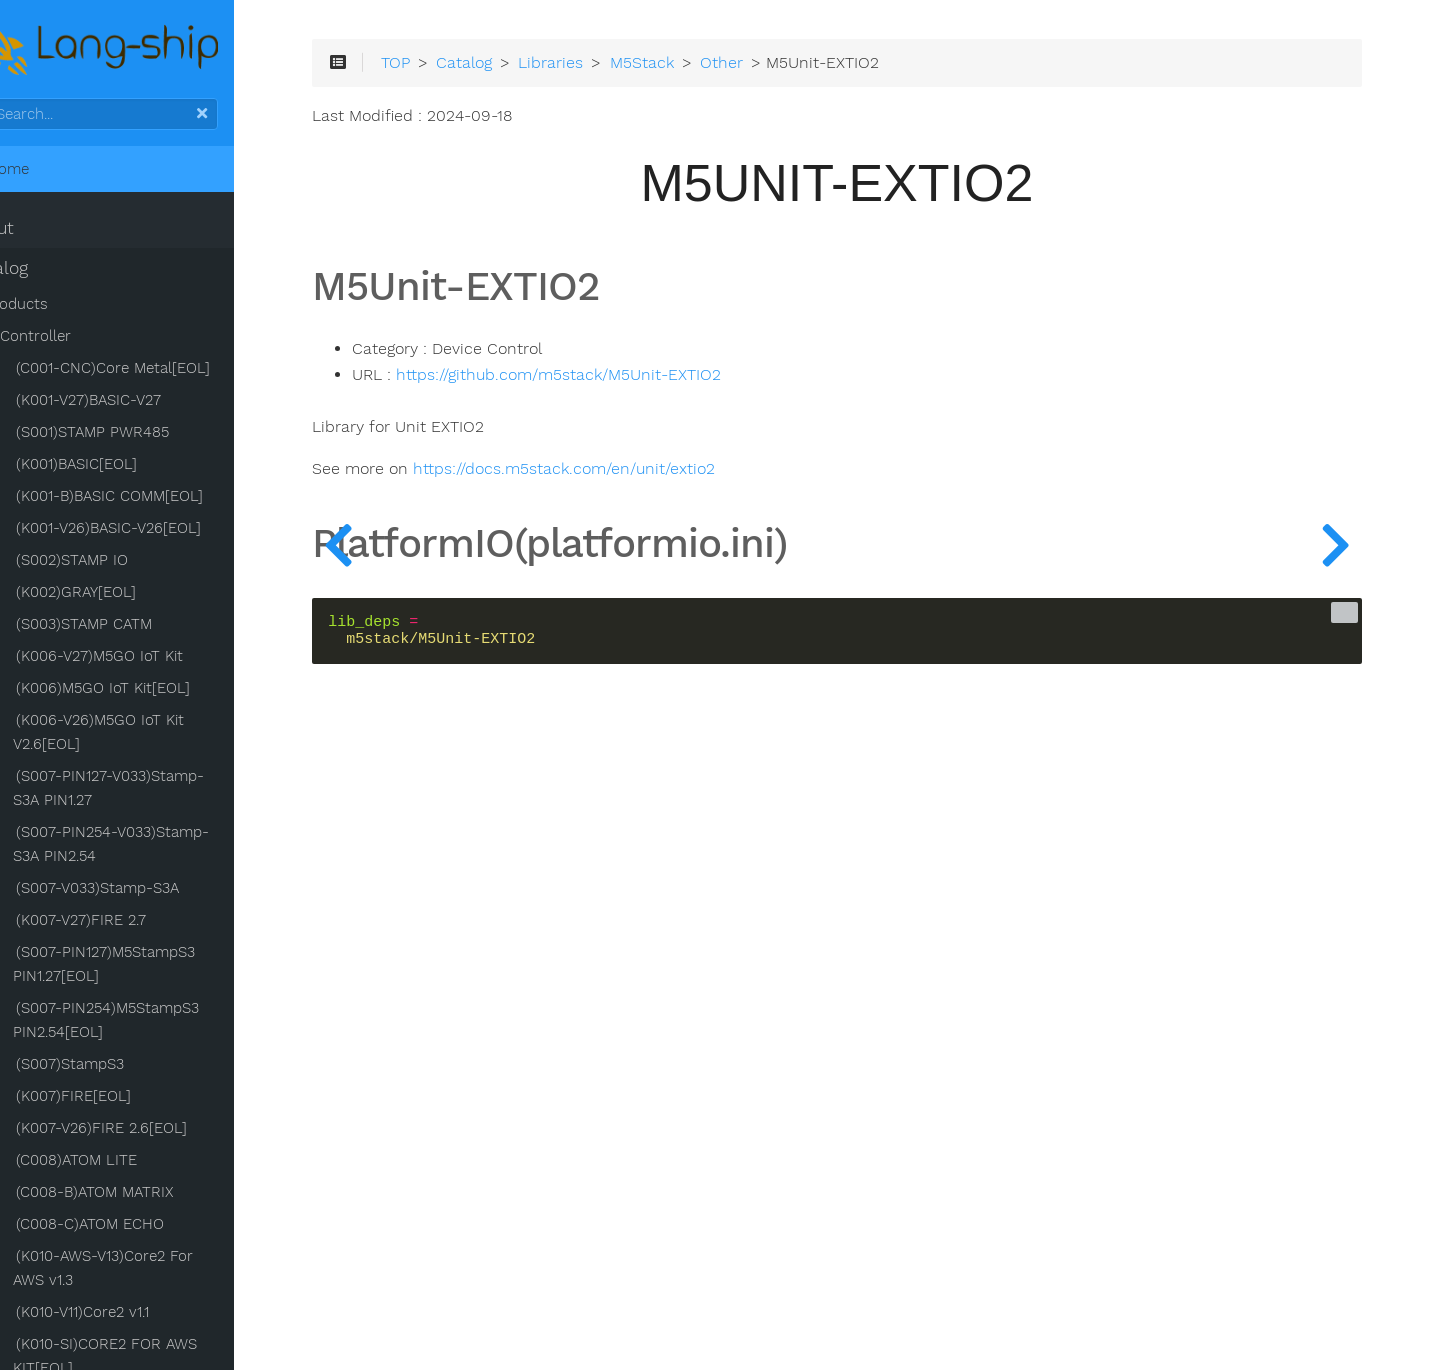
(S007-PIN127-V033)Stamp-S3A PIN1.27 (172, 792)
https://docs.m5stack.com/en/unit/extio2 (648, 479)
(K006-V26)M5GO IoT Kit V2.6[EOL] (149, 736)
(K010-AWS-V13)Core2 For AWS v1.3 (172, 1272)
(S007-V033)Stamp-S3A (148, 892)
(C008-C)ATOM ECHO (141, 1228)
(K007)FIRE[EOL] (124, 1100)
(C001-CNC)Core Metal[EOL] (164, 372)
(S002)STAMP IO (123, 564)
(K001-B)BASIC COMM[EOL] (160, 500)
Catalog (47, 272)
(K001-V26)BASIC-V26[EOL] (159, 532)
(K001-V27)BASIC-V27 (139, 404)
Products (67, 308)
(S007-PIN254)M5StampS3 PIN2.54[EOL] (157, 1024)
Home (48, 173)
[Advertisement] (870, 1102)
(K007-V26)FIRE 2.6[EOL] (152, 1132)
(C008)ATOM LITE (127, 1164)
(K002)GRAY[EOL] (127, 596)
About (40, 232)
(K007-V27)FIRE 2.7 (132, 924)
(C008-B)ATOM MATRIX (145, 1196)
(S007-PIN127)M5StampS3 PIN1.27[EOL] (155, 968)
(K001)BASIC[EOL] (127, 468)
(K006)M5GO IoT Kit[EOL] (154, 692)
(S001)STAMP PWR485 (143, 436)
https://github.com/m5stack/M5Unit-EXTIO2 (642, 384)
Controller (86, 340)
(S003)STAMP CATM (135, 628)
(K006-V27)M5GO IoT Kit (150, 660)
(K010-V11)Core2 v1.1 (133, 1316)
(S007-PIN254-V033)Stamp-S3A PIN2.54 (162, 848)
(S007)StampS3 (121, 1068)
